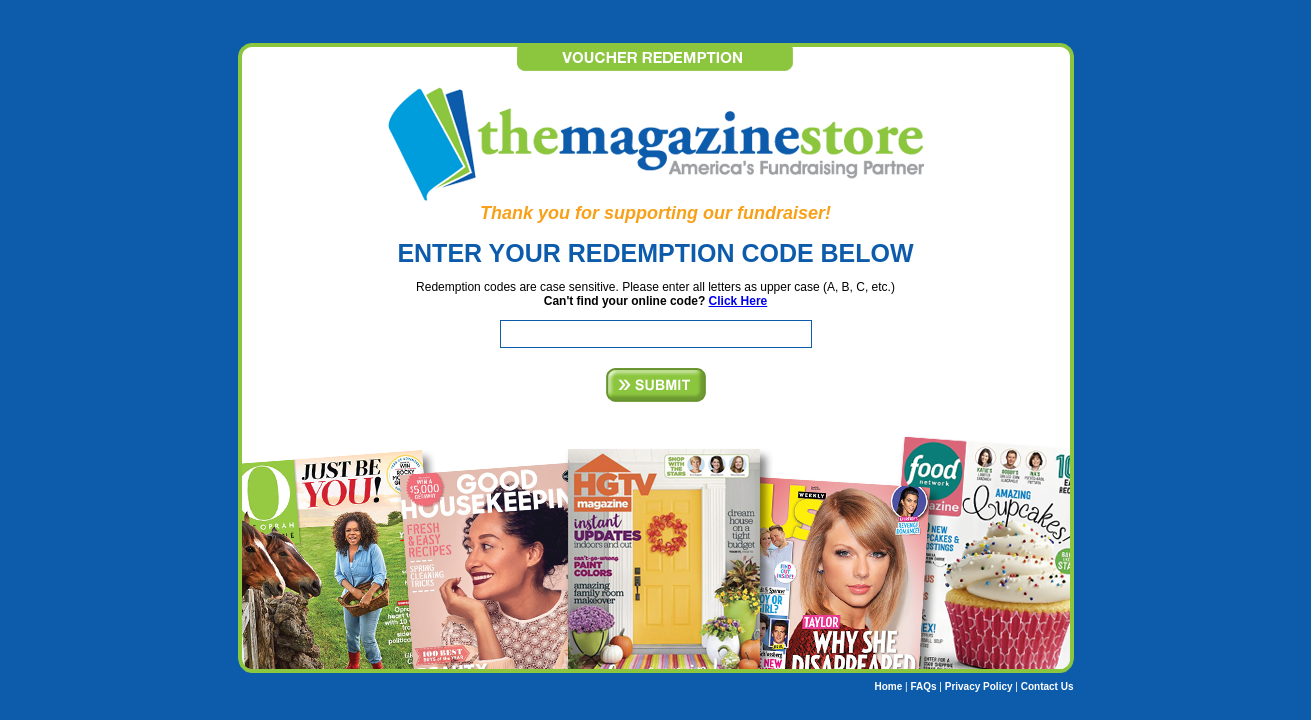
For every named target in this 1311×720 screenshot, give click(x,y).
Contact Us (1047, 686)
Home (888, 686)
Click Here (738, 301)
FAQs (923, 686)
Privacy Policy (979, 686)
